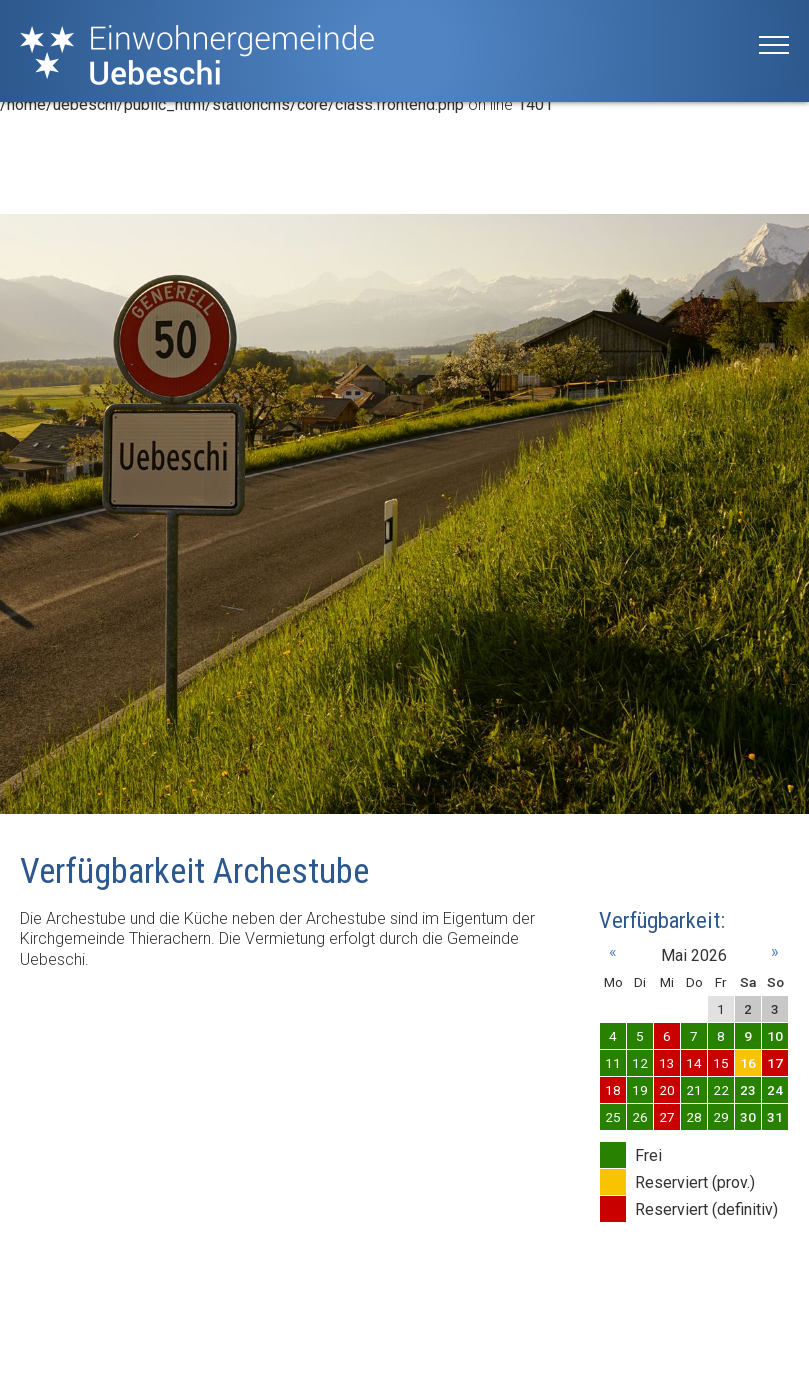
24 (775, 1090)
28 (694, 1117)
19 (640, 1090)
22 (721, 1090)
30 (748, 1117)
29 (721, 1117)
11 (613, 1063)
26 (640, 1117)
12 (640, 1063)
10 (775, 1036)
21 (694, 1090)
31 (775, 1117)
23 (748, 1090)
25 (613, 1117)
